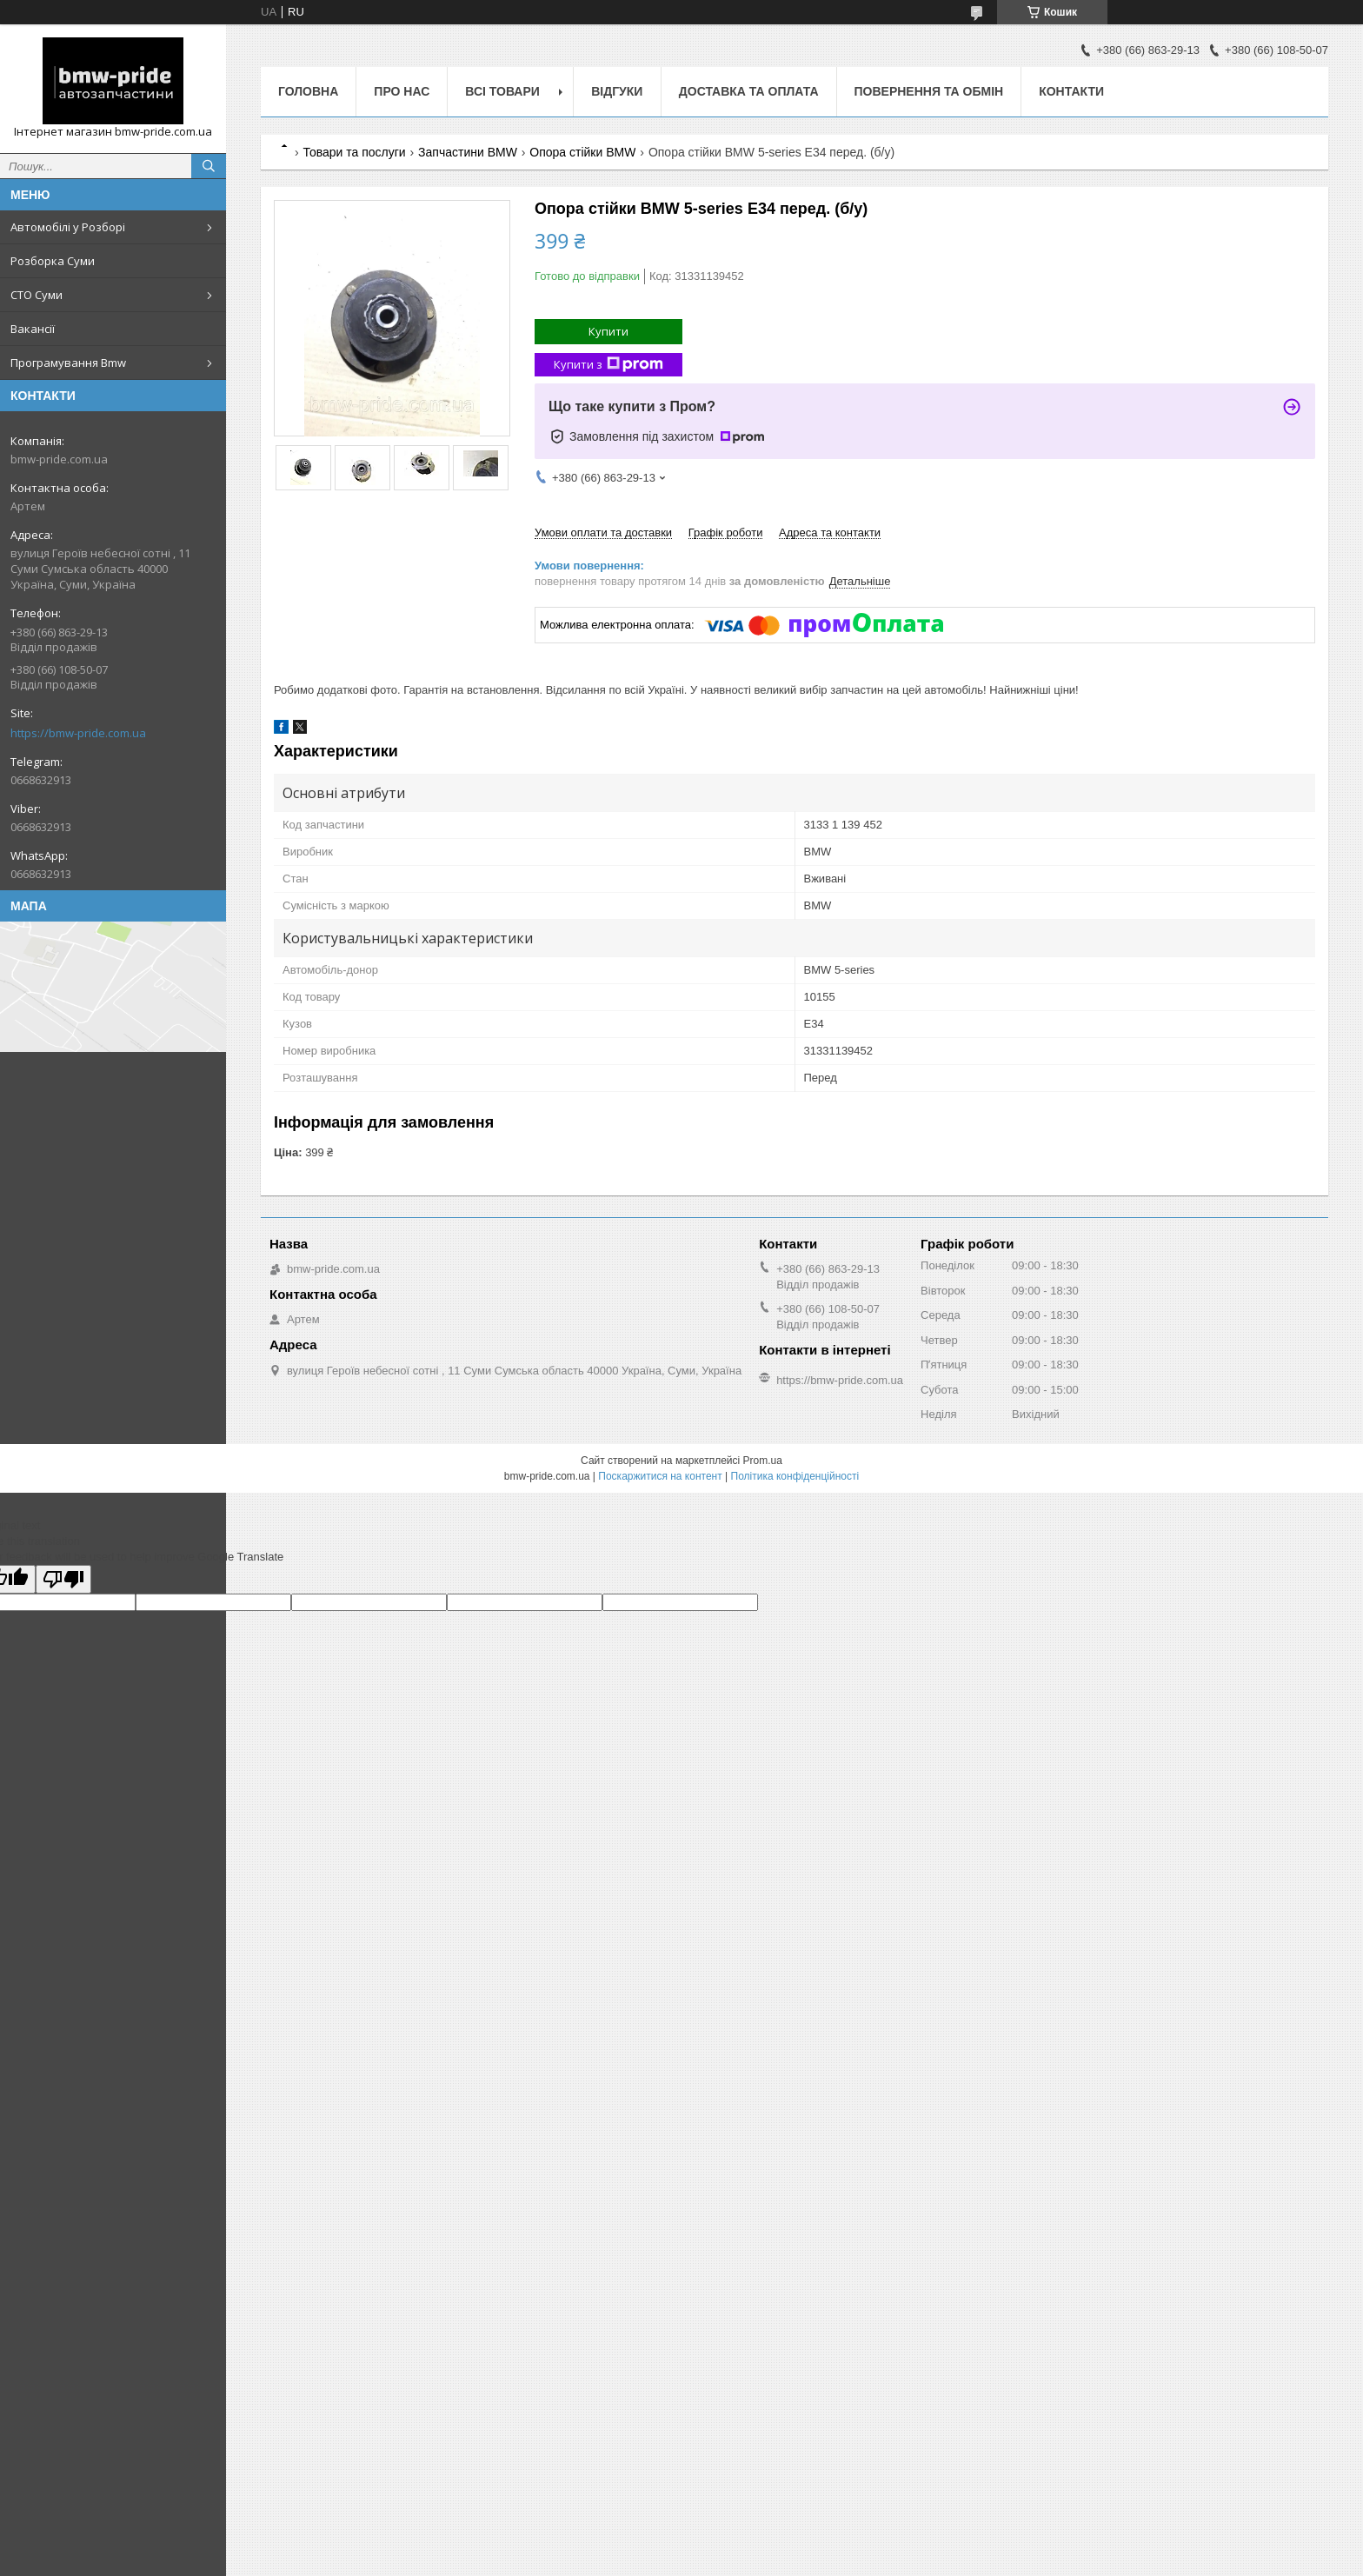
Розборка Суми (52, 261)
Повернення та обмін (929, 91)
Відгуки (616, 91)
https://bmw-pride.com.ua (78, 733)
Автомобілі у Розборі (67, 227)
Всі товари (502, 91)
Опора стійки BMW (582, 152)
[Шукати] (208, 166)
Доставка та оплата (749, 91)
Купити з (608, 364)
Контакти (1071, 91)
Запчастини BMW (467, 152)
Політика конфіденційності (795, 1476)
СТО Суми (36, 295)
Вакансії (32, 328)
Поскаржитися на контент (659, 1476)
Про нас (401, 91)
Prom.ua (762, 1460)
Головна (308, 91)
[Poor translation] (63, 1579)
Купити (608, 331)
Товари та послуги (354, 152)
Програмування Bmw (68, 362)
